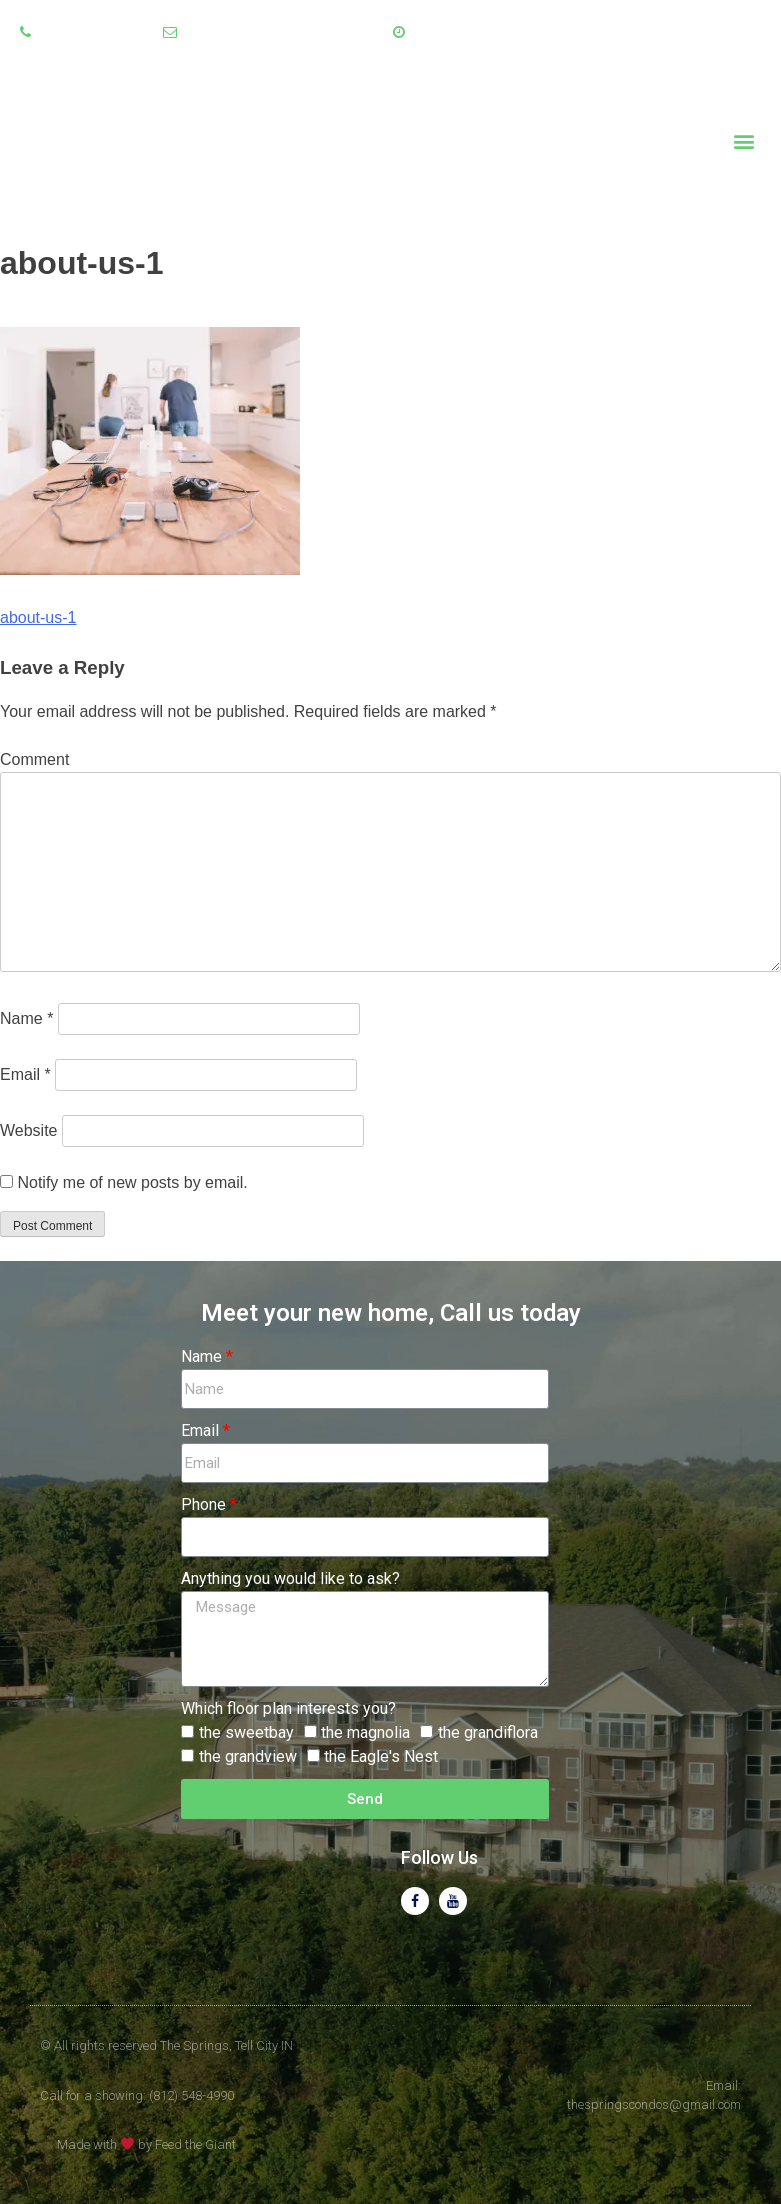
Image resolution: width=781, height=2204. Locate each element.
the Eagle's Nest (381, 1756)
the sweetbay (246, 1732)
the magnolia (365, 1732)
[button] (744, 141)
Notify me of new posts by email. (132, 1182)
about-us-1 (38, 617)
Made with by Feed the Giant (146, 2144)
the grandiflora (488, 1732)
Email (25, 1074)
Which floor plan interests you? (288, 1708)
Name (26, 1018)
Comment (34, 759)
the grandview (248, 1756)
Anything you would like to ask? (290, 1578)
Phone (203, 1504)
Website (29, 1130)
